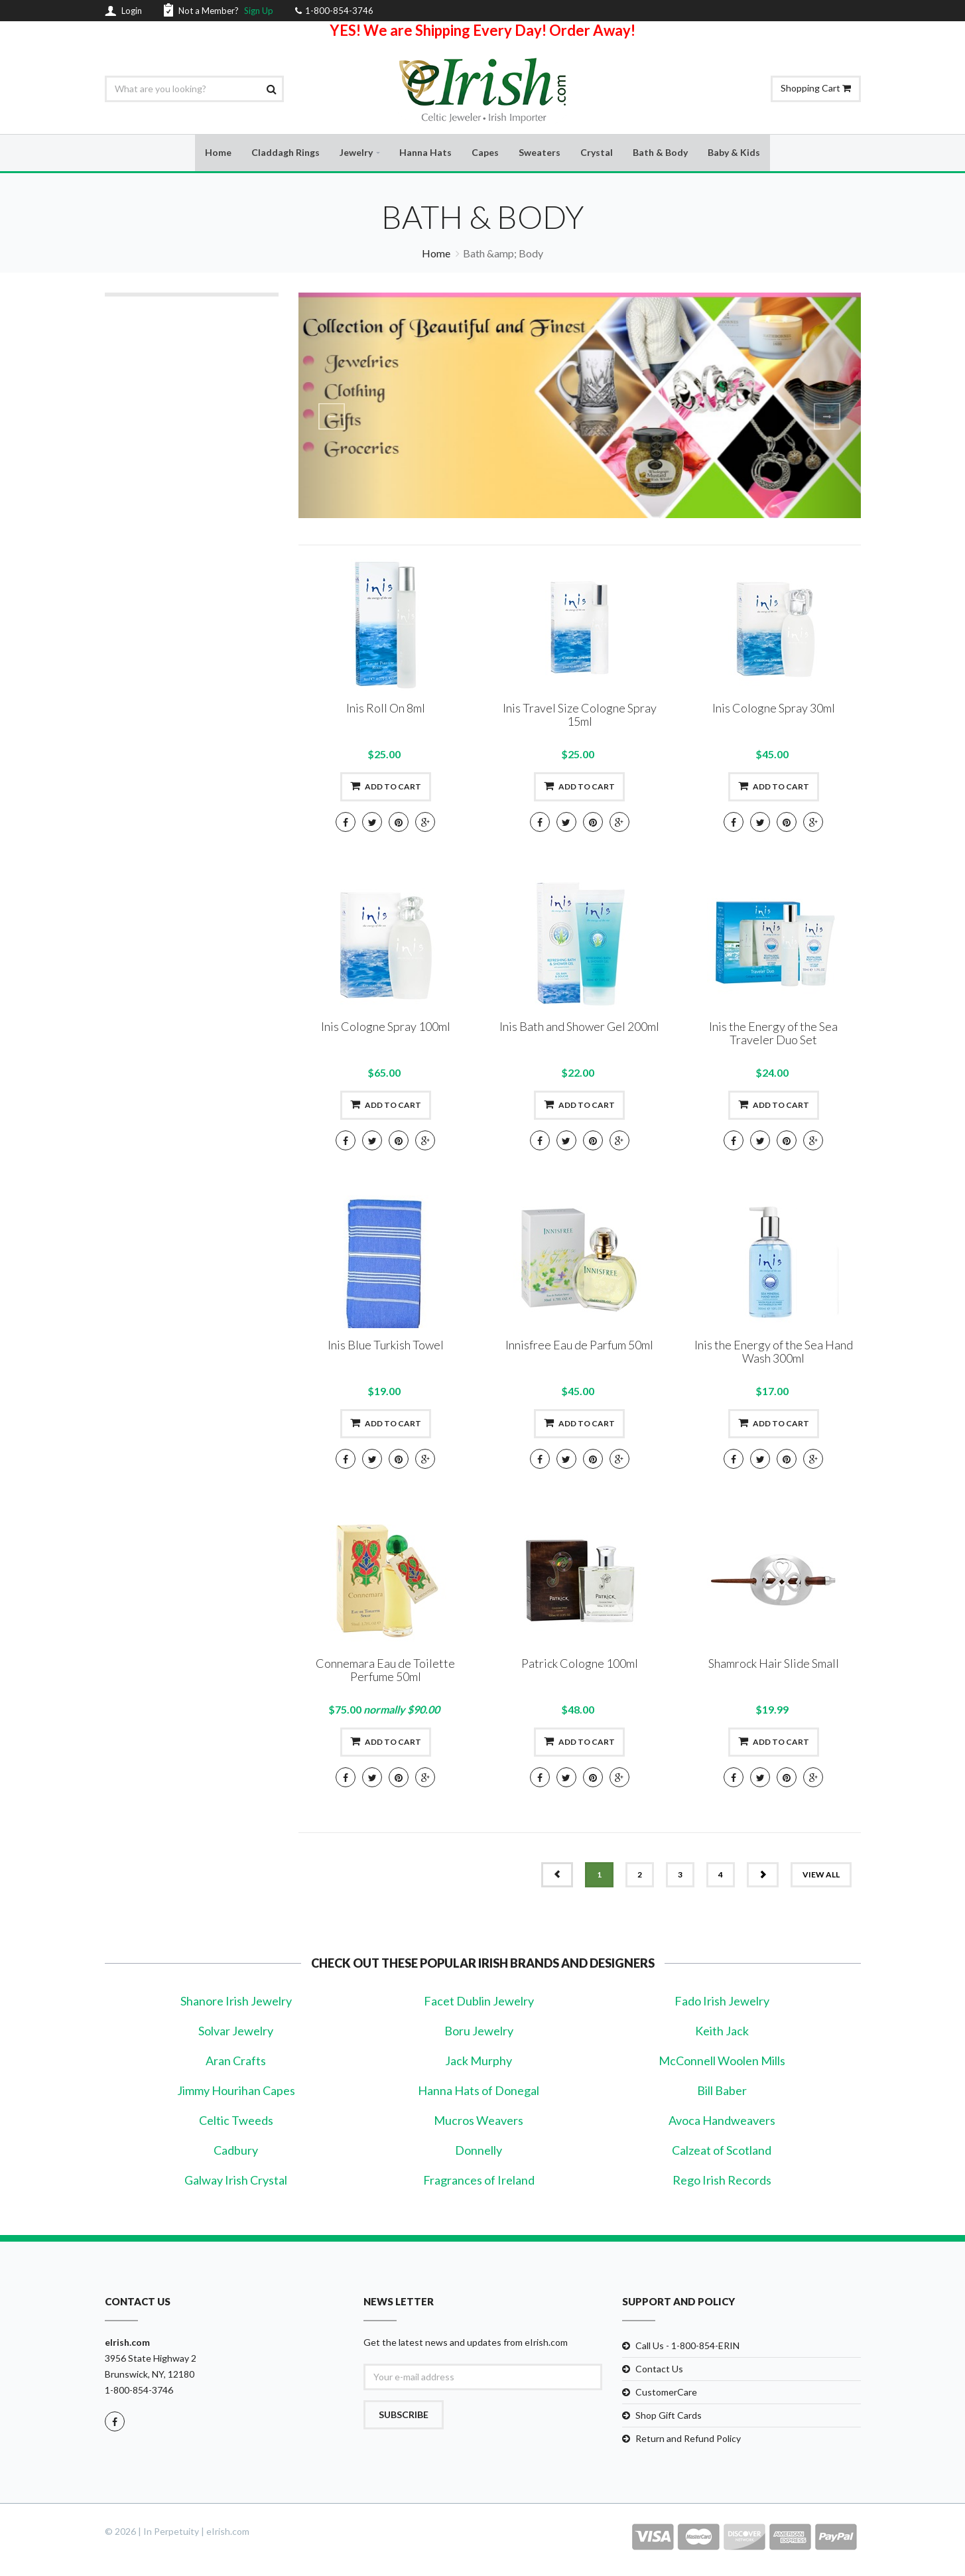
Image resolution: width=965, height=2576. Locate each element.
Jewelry (356, 153)
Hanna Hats (425, 153)
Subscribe (403, 2415)
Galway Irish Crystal (235, 2180)
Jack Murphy (478, 2061)
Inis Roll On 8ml (385, 709)
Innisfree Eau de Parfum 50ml (579, 1346)
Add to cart (385, 787)
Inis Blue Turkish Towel (386, 1346)
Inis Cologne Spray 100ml (385, 1027)
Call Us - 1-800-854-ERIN (687, 2346)
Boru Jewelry (478, 2031)
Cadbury (236, 2150)
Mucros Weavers (478, 2121)
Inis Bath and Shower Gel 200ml (579, 1027)
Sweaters (539, 153)
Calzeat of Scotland (721, 2150)
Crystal (596, 153)
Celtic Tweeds (236, 2121)
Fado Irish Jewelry (722, 2001)
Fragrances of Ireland (479, 2180)
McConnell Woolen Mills (722, 2061)
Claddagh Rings (285, 153)
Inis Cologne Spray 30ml (773, 709)
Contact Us (659, 2369)
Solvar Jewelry (235, 2031)
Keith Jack (722, 2031)
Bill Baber (722, 2091)
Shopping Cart (816, 88)
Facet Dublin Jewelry (479, 2001)
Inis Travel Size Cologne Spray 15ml (580, 716)
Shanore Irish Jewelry (236, 2001)
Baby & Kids (734, 153)
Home (218, 153)
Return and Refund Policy (688, 2439)
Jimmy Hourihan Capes (236, 2091)
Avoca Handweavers (722, 2121)
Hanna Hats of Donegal (478, 2091)
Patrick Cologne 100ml (579, 1664)
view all (821, 1876)
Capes (485, 153)
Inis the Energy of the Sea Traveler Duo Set (773, 1034)
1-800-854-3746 (139, 2390)
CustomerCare (666, 2392)
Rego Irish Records (722, 2180)
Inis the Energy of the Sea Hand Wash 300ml (773, 1353)
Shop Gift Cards (668, 2415)
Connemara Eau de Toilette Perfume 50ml (385, 1671)
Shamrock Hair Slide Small (773, 1664)
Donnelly (478, 2150)
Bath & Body (660, 153)
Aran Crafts (236, 2061)
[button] (340, 406)
